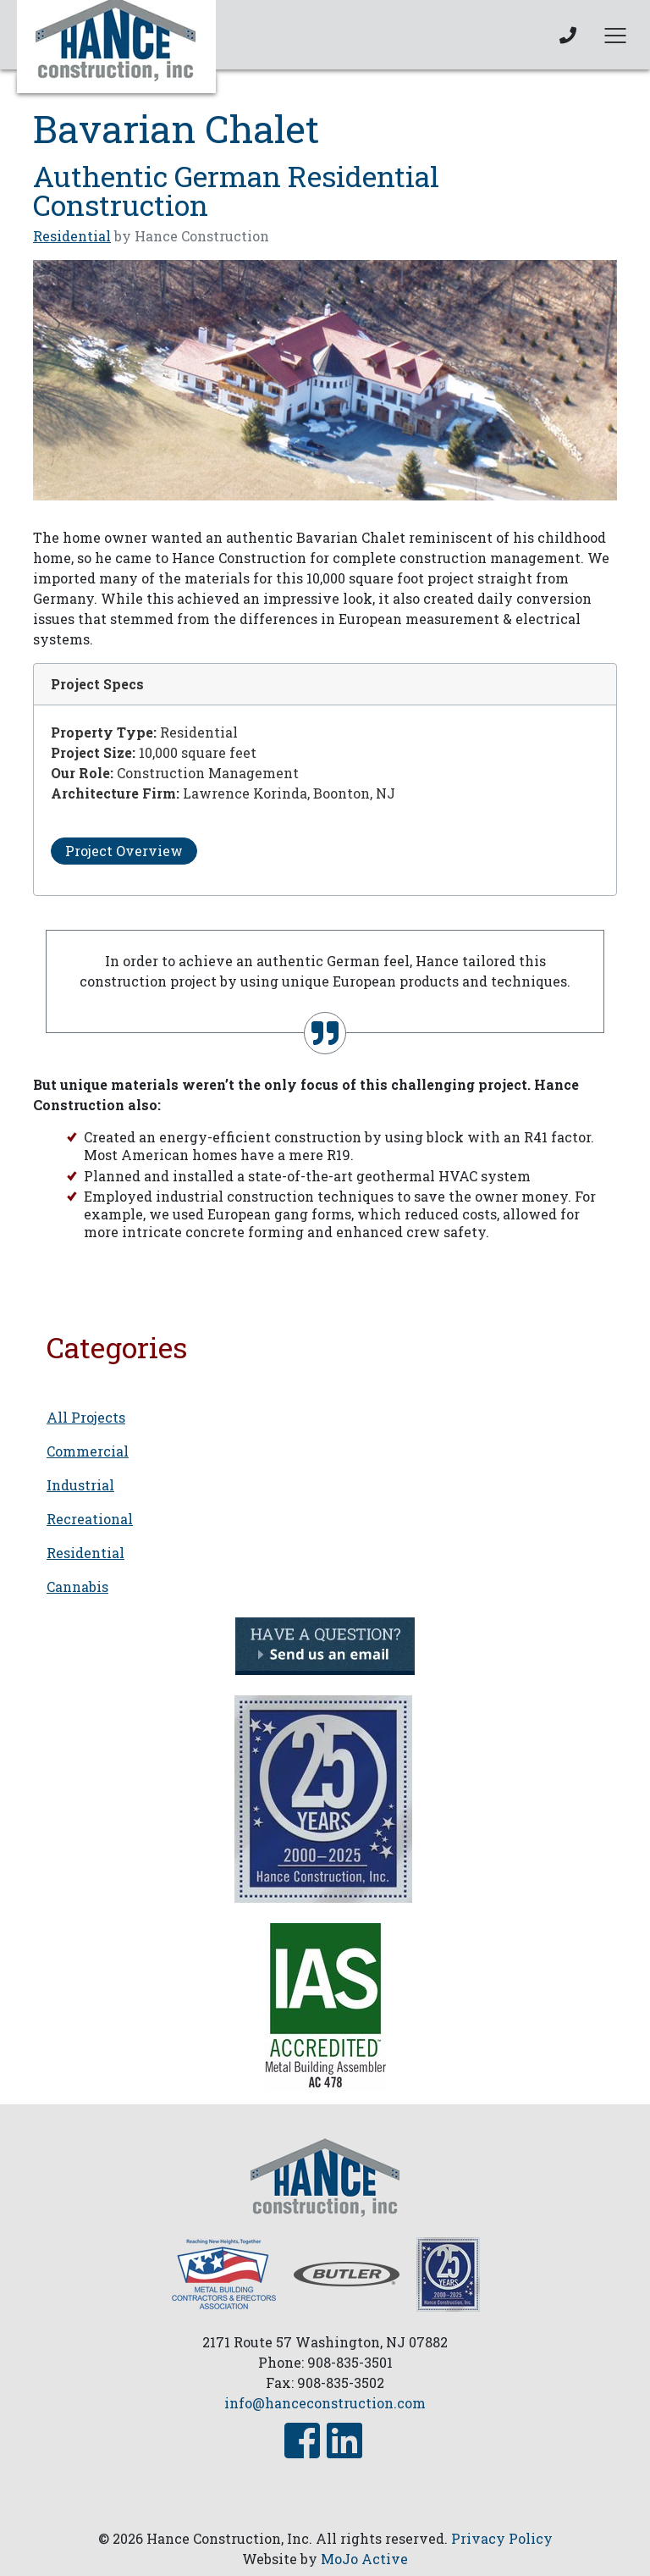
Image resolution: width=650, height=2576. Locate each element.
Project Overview (124, 851)
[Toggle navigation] (615, 35)
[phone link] (567, 35)
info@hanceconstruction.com (325, 2403)
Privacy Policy (502, 2538)
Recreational (90, 1519)
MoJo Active (364, 2559)
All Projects (86, 1417)
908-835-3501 (350, 2362)
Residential (72, 236)
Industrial (80, 1485)
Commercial (88, 1451)
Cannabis (77, 1586)
